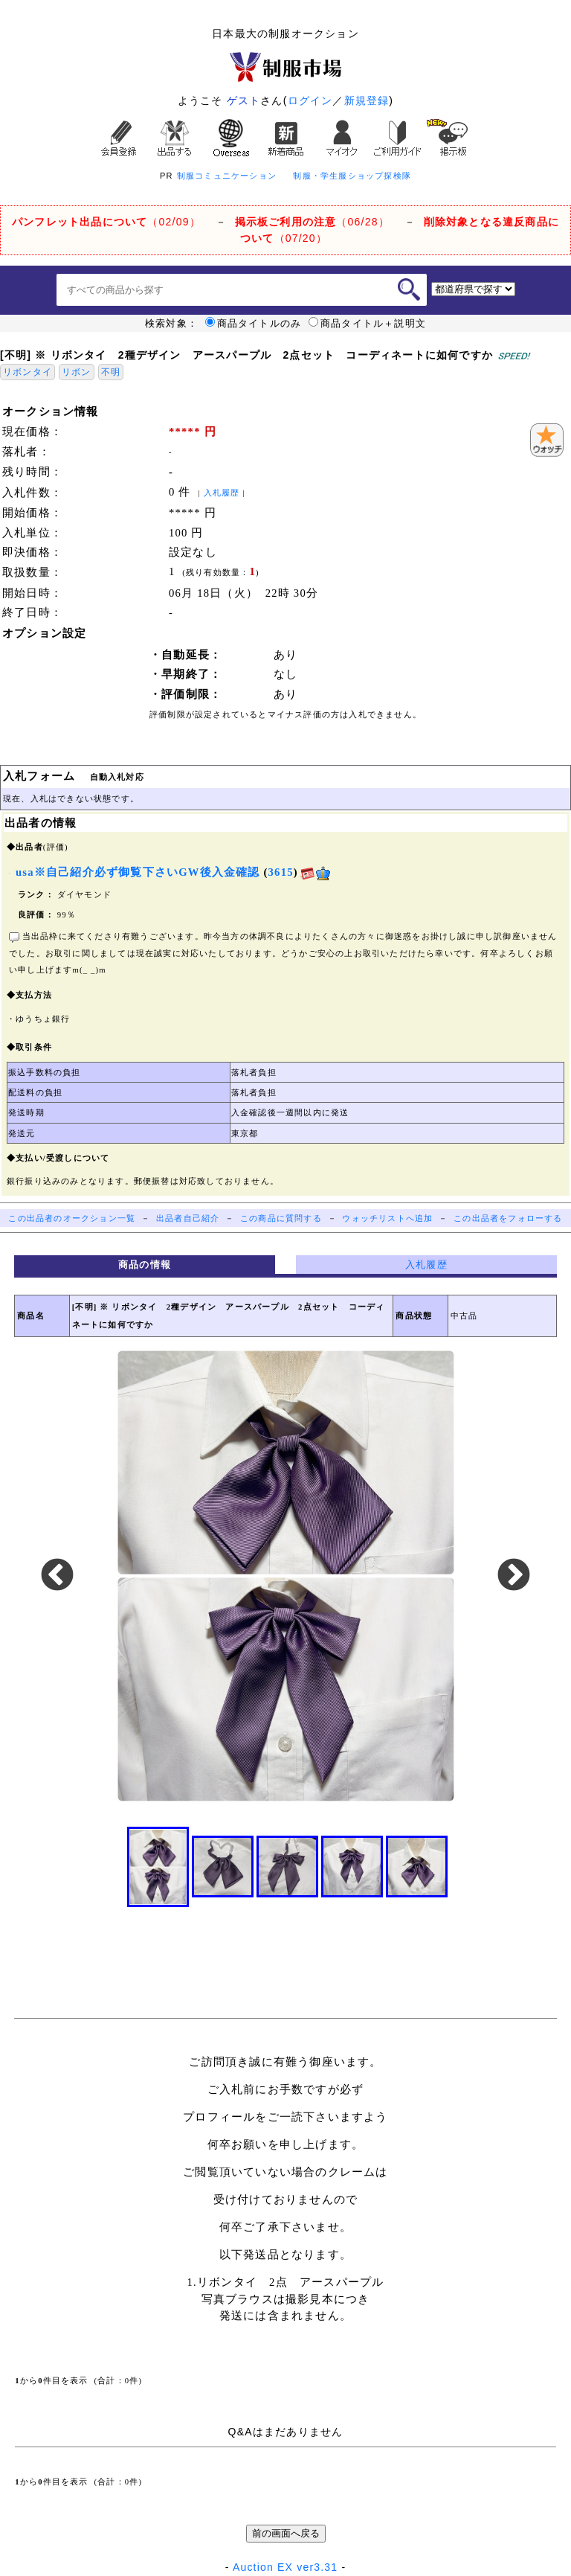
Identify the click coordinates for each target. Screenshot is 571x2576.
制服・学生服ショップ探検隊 (352, 175)
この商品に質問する (281, 1218)
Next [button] (513, 1576)
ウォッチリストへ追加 (387, 1218)
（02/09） (106, 222)
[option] (285, 1576)
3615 (281, 872)
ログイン (310, 100)
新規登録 (367, 100)
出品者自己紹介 (187, 1218)
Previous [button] (57, 1576)
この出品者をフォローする (508, 1218)
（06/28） (312, 222)
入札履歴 (222, 493)
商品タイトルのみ (253, 323)
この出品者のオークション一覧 (71, 1218)
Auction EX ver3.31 (285, 2567)
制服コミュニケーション (227, 175)
